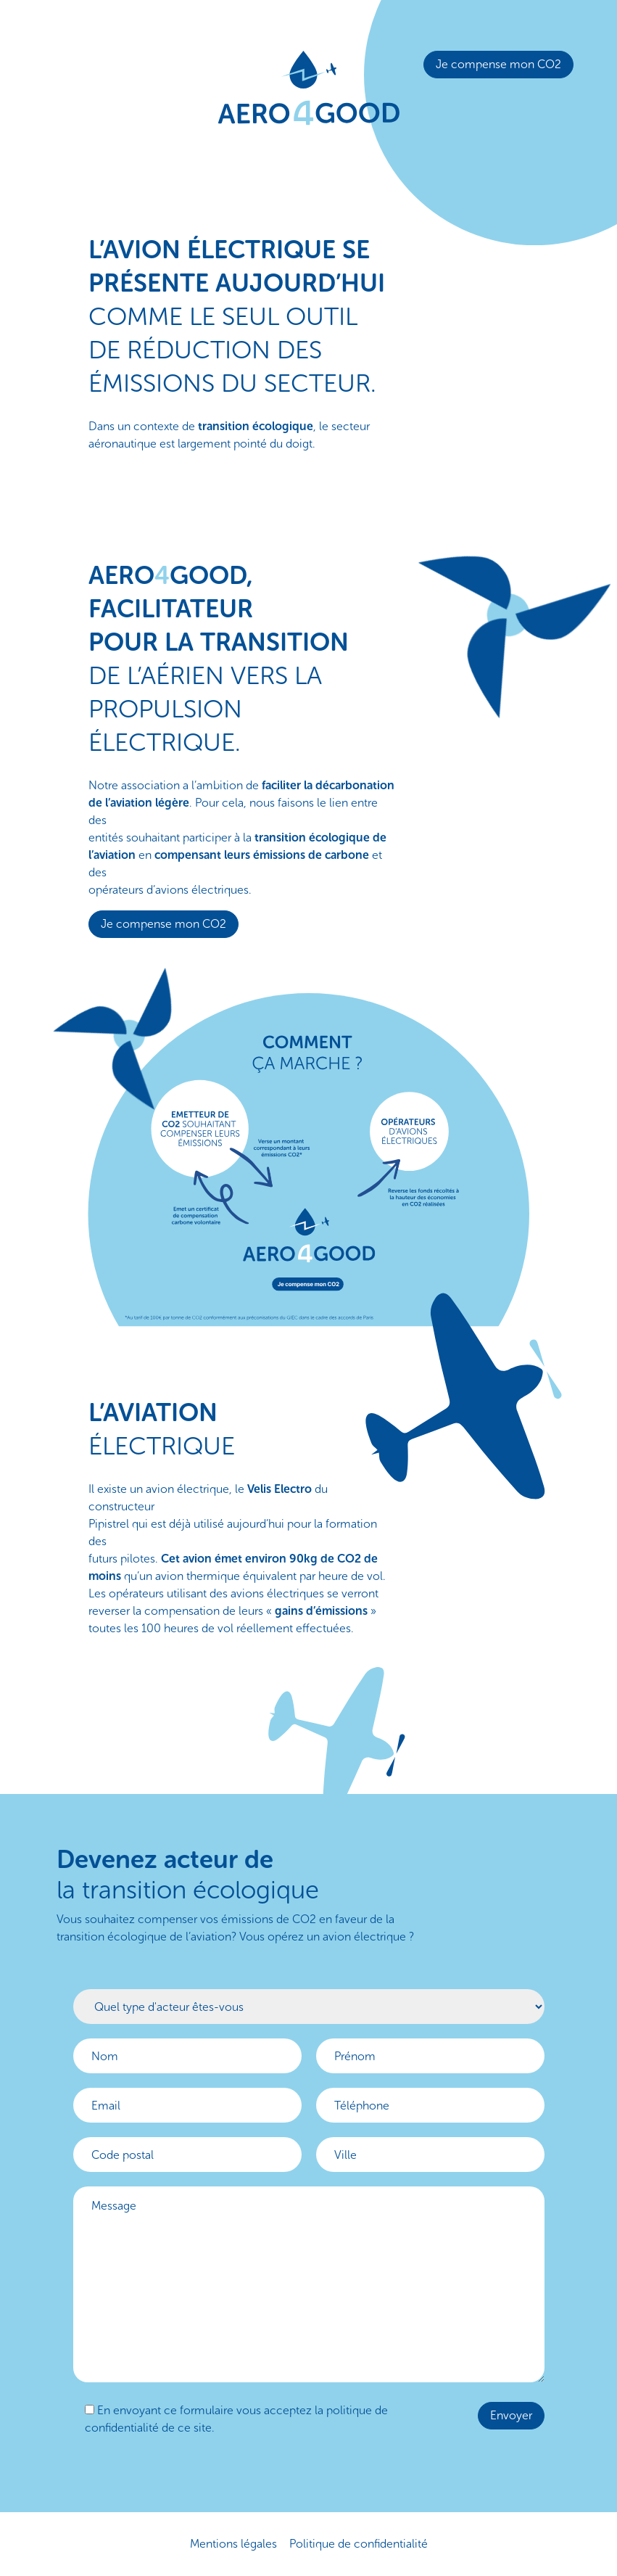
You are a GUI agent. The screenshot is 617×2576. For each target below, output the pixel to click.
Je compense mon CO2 (498, 64)
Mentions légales (233, 2544)
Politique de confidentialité (358, 2544)
